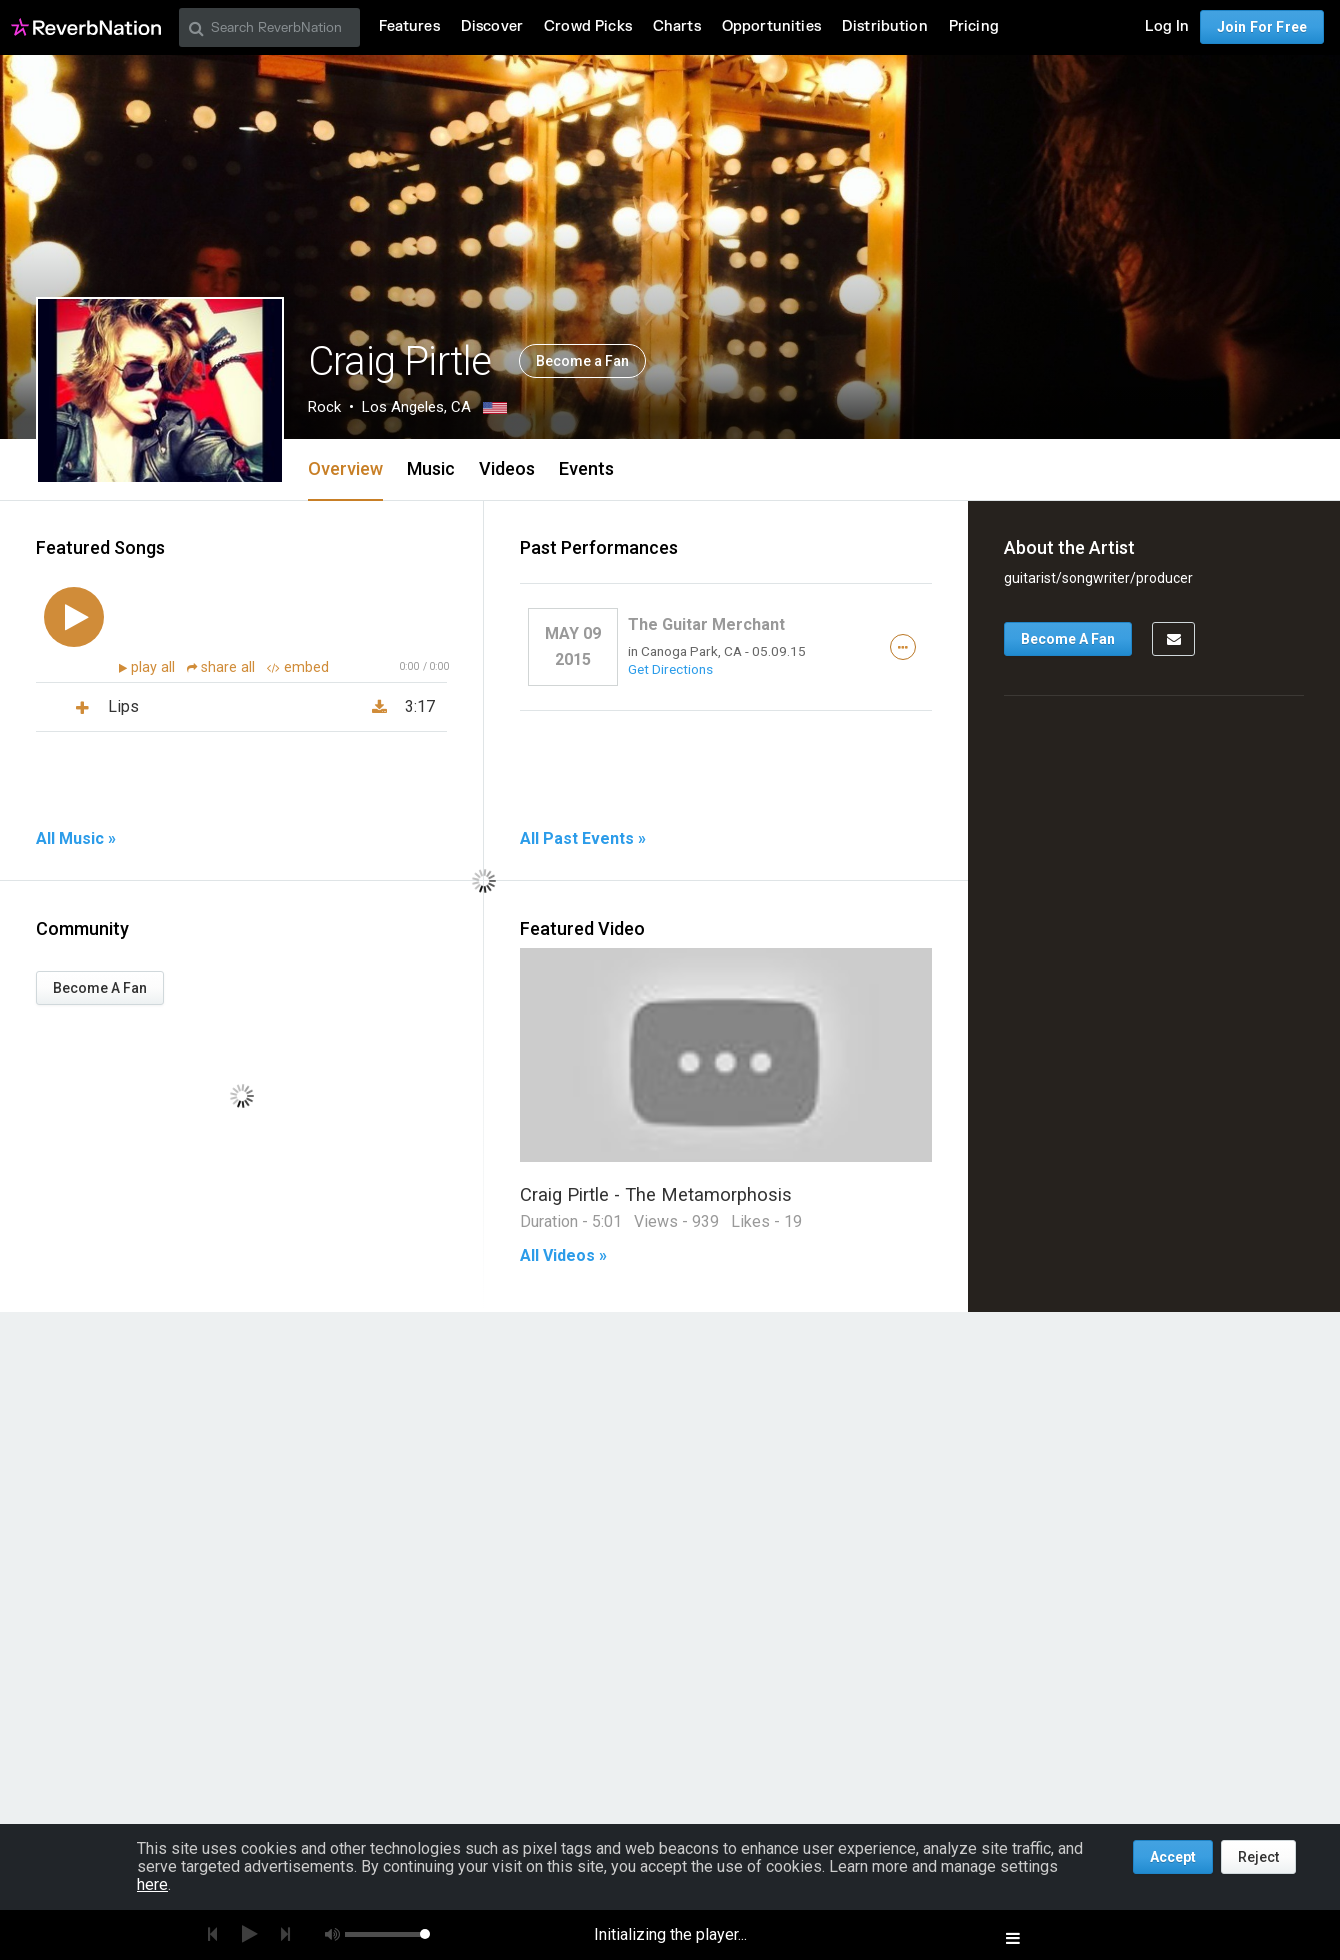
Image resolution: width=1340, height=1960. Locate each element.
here (152, 1884)
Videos (507, 468)
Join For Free (1262, 27)
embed (298, 667)
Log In (1167, 26)
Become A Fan (100, 988)
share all (223, 667)
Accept (1173, 1857)
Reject (1258, 1857)
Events (586, 468)
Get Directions (670, 669)
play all (155, 667)
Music (431, 468)
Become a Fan (582, 361)
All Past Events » (583, 839)
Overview (345, 468)
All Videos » (563, 1256)
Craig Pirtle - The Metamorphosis (656, 1194)
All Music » (76, 839)
